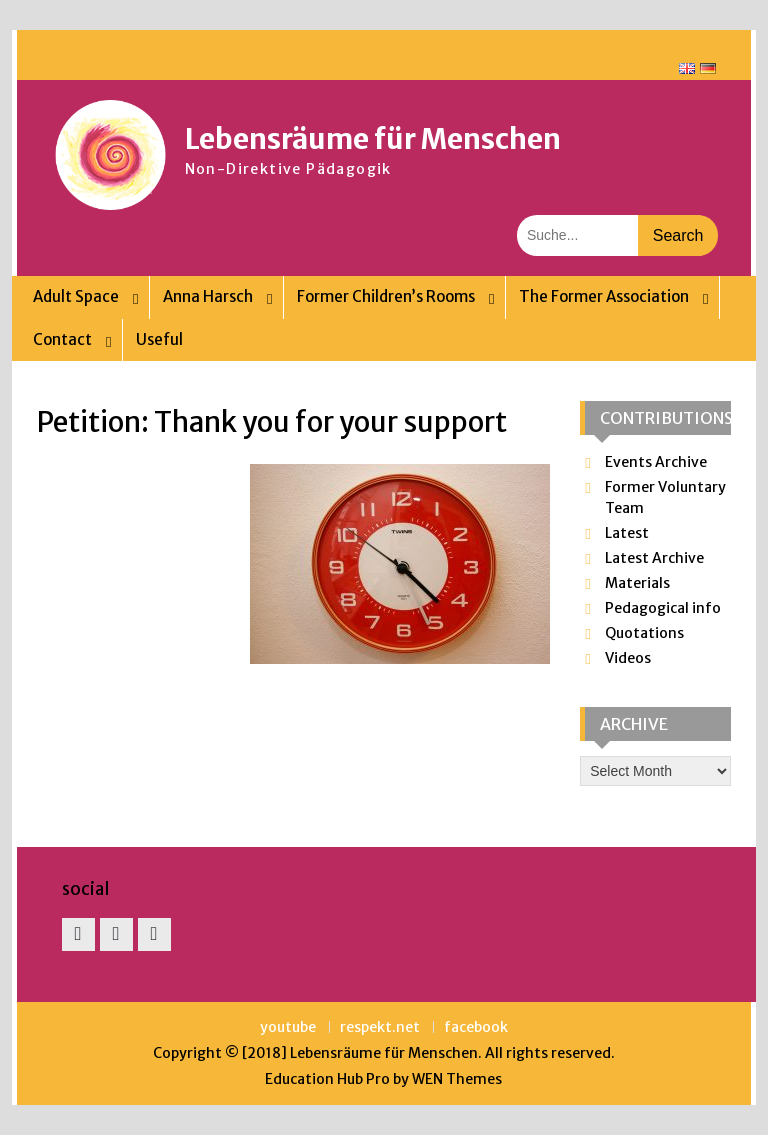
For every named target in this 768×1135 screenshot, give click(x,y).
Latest (627, 533)
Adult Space (76, 296)
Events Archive (656, 462)
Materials (637, 583)
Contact (62, 339)
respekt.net (380, 1027)
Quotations (644, 633)
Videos (628, 658)
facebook (476, 1027)
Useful (159, 339)
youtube (288, 1027)
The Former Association (604, 296)
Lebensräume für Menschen (373, 139)
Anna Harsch (208, 296)
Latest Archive (654, 558)
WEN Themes (457, 1079)
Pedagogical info (663, 608)
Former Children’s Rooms (386, 296)
